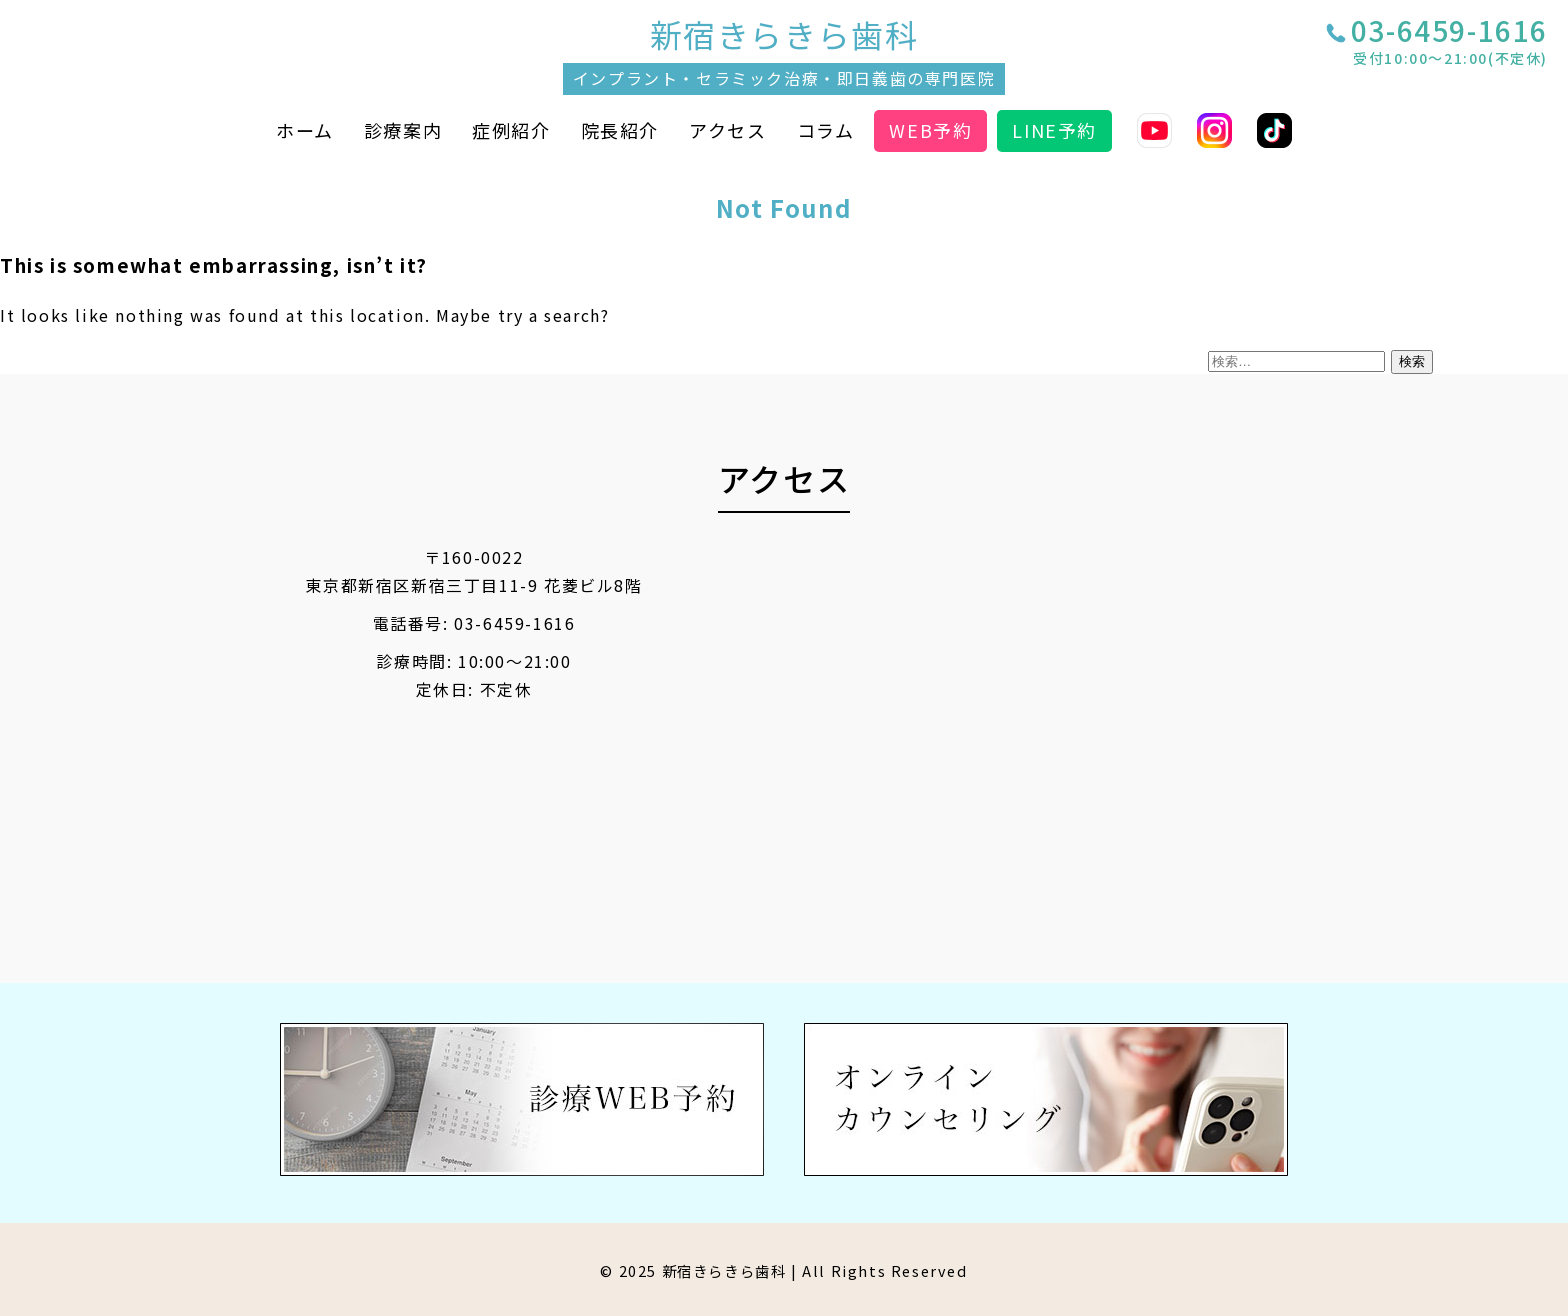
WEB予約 (930, 130)
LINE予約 (1054, 130)
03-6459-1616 (1449, 44)
